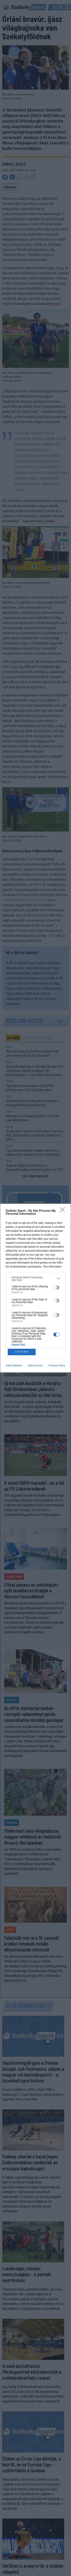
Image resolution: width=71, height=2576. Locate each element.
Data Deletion (14, 1365)
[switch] (56, 1287)
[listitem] (35, 1278)
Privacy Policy (56, 1365)
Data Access (35, 1365)
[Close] (63, 1211)
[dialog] (35, 1288)
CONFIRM (22, 1351)
